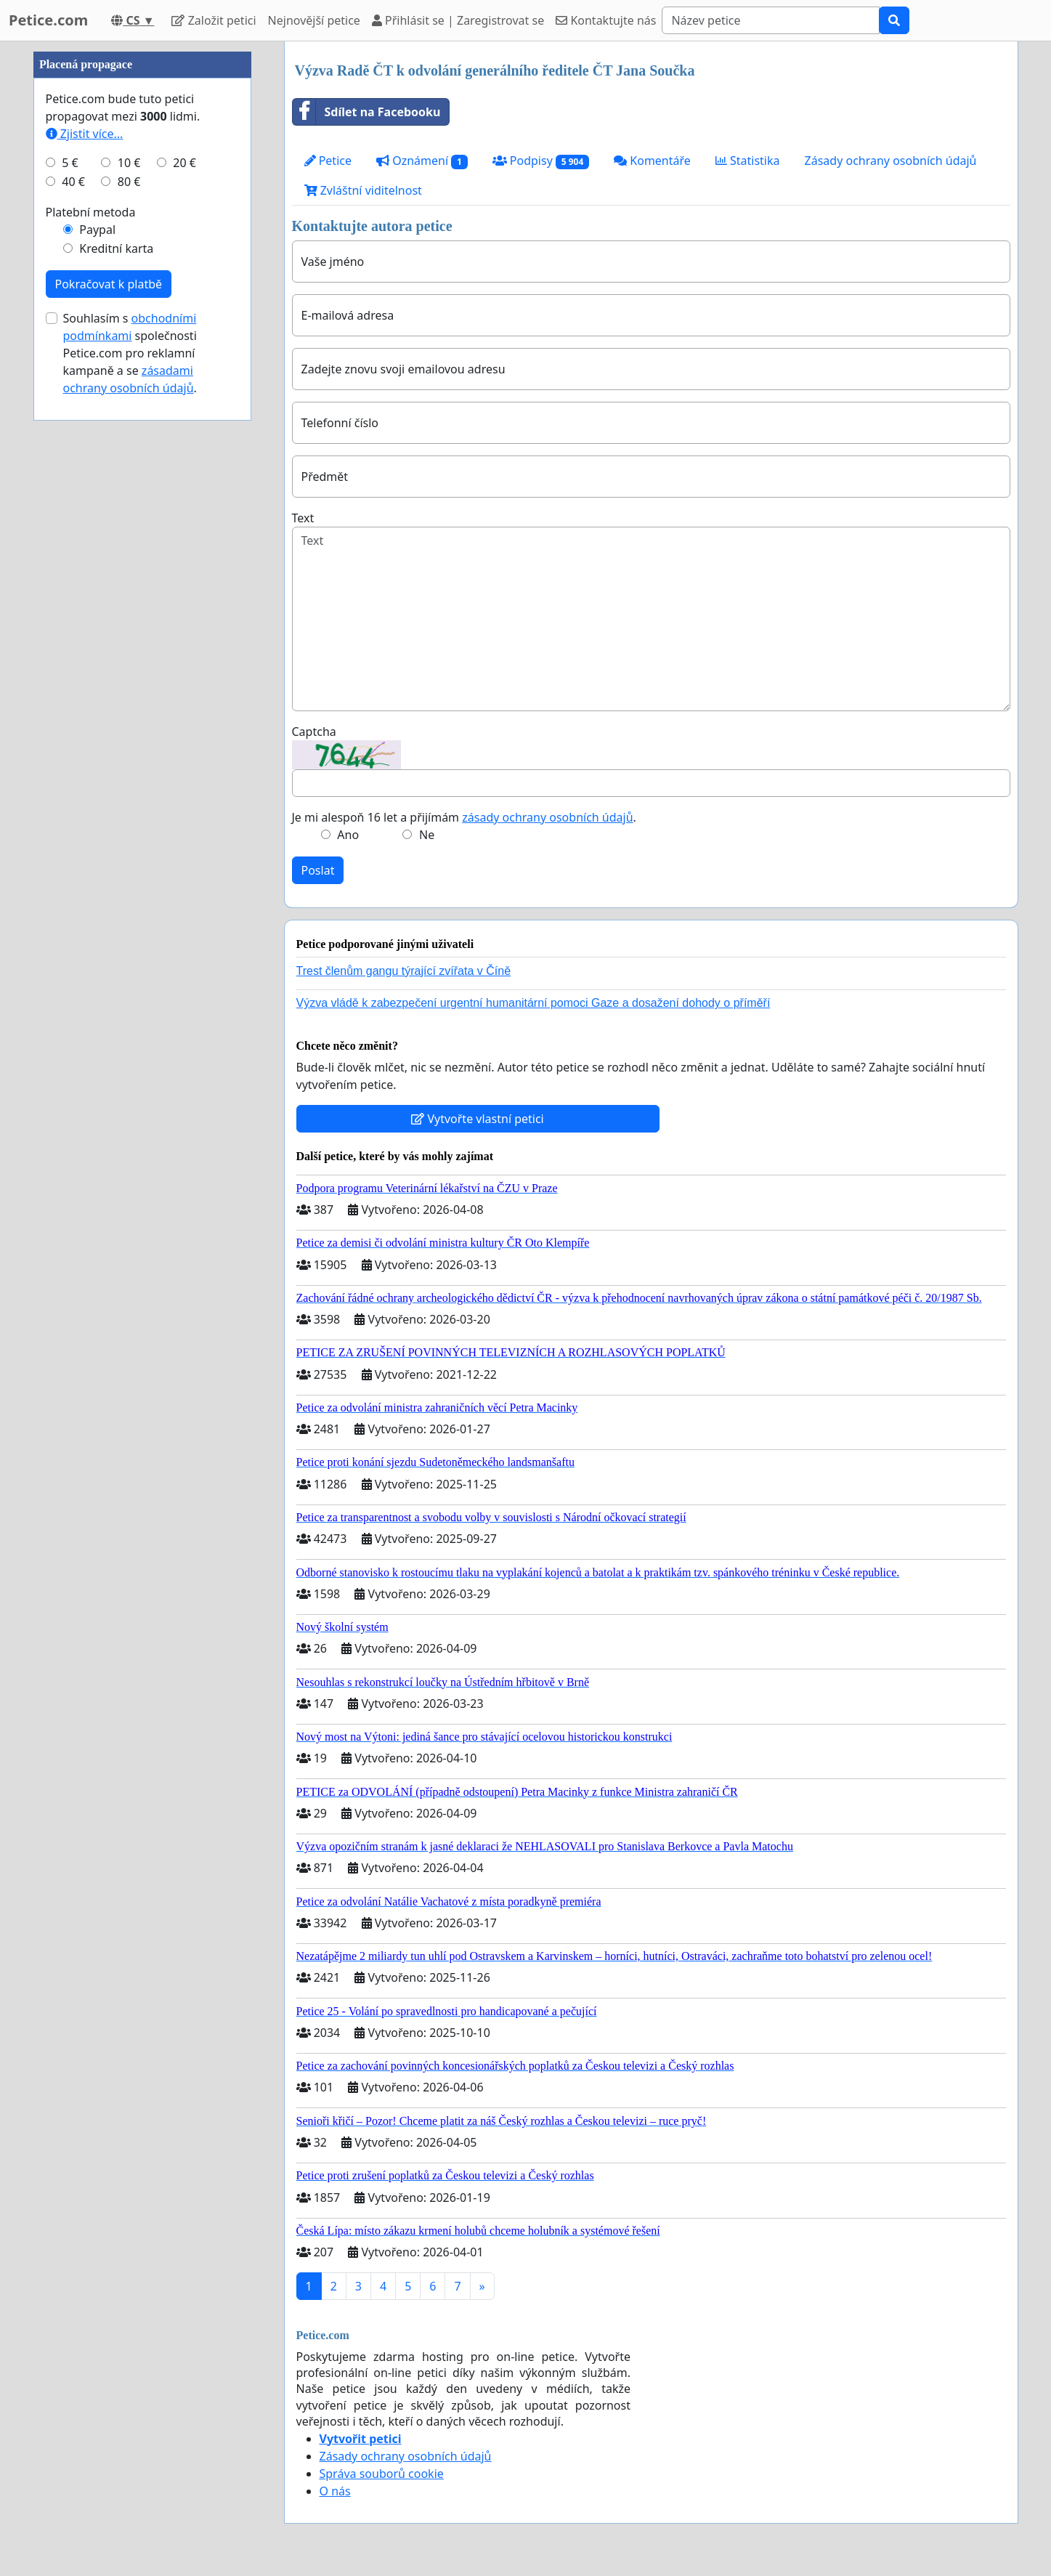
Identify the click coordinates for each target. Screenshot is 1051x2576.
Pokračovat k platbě (109, 720)
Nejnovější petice (314, 20)
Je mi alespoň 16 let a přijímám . (464, 817)
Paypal (97, 665)
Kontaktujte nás (606, 20)
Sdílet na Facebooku (367, 112)
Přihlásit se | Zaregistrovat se (458, 20)
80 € (129, 617)
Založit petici (213, 20)
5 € (70, 599)
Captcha (314, 732)
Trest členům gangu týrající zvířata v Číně (403, 971)
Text (303, 518)
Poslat (318, 870)
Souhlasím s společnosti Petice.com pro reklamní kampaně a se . (130, 789)
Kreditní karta (116, 684)
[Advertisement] (142, 259)
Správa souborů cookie (382, 2474)
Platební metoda (91, 648)
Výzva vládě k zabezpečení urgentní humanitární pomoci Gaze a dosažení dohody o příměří (533, 1003)
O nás (335, 2491)
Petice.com (48, 20)
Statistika (747, 161)
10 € (129, 599)
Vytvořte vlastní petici (477, 1119)
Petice (328, 161)
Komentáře (652, 161)
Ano (348, 835)
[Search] (771, 20)
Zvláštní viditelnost (363, 190)
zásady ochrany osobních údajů (547, 817)
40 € (73, 617)
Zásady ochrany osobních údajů (891, 161)
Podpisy (540, 161)
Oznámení (422, 161)
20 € (184, 599)
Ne (426, 835)
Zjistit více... (84, 570)
